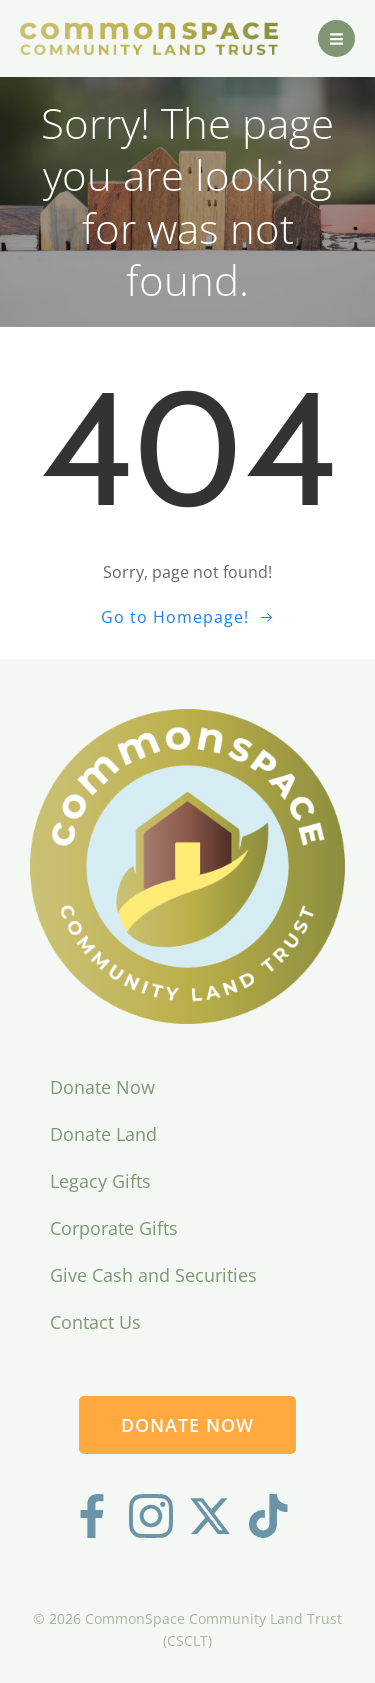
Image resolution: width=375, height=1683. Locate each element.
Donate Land (103, 1134)
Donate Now (102, 1087)
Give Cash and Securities (153, 1275)
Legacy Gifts (100, 1181)
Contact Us (95, 1322)
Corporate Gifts (114, 1228)
